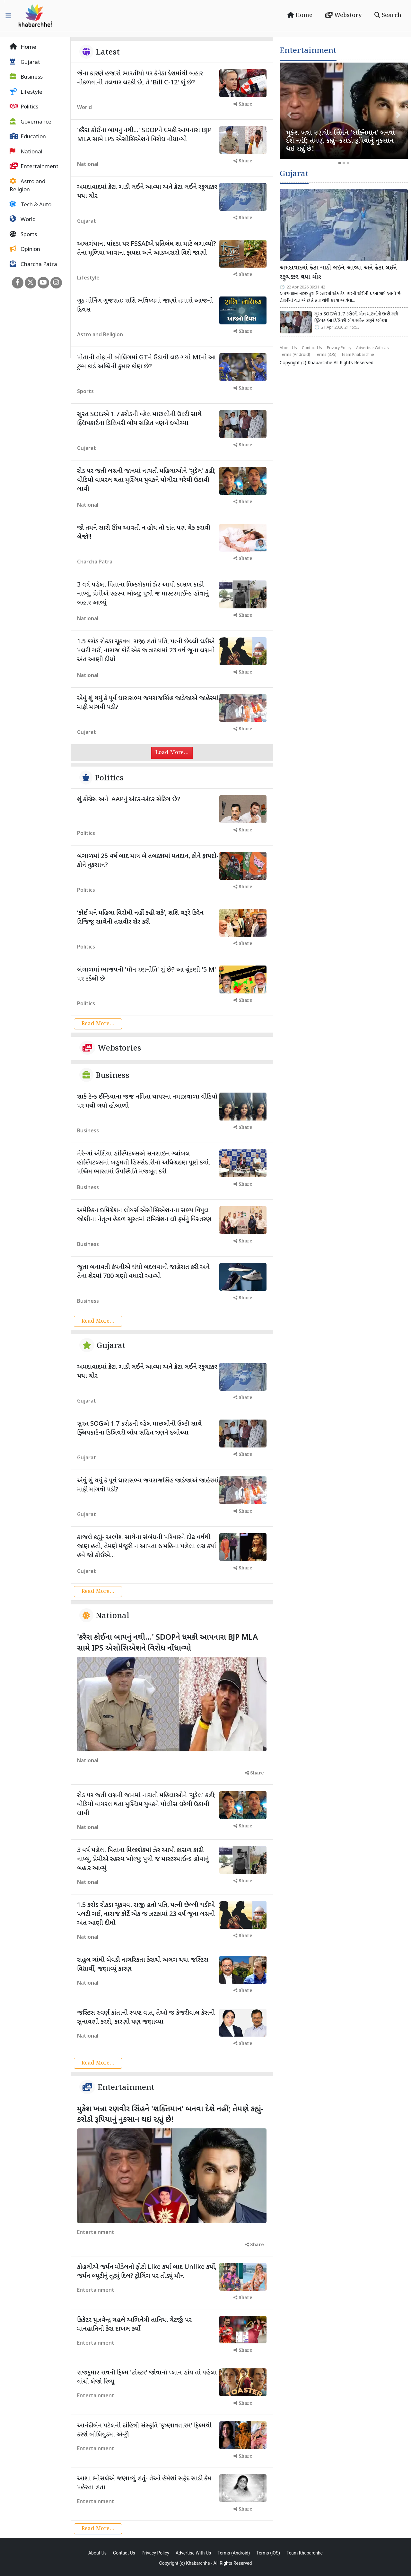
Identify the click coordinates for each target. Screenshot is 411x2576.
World (23, 219)
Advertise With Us (372, 348)
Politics (24, 107)
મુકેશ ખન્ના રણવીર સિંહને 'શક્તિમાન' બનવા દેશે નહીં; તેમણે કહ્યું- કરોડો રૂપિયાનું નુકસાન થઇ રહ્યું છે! (170, 2114)
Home (299, 15)
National (26, 152)
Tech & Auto (30, 205)
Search (387, 15)
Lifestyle (26, 92)
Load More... (171, 752)
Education (28, 137)
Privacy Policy (339, 348)
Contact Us (312, 348)
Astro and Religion (27, 186)
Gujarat (25, 62)
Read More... (98, 1023)
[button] (289, 115)
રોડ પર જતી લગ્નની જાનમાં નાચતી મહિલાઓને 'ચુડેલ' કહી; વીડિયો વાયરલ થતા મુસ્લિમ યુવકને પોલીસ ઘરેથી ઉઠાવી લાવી (146, 480)
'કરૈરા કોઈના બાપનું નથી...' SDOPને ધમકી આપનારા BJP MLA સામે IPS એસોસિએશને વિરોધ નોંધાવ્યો (167, 1643)
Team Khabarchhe (357, 354)
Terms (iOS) (325, 354)
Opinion (25, 249)
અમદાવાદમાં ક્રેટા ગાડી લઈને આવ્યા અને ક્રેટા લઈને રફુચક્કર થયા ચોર (338, 272)
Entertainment (34, 166)
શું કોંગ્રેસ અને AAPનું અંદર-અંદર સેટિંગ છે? (128, 799)
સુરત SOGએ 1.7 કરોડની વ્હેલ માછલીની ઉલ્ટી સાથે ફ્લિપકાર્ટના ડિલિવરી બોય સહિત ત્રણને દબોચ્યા (356, 317)
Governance (30, 122)
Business (26, 77)
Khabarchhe (320, 363)
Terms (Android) (295, 354)
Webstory (343, 15)
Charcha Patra (33, 264)
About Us (288, 348)
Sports (23, 234)
